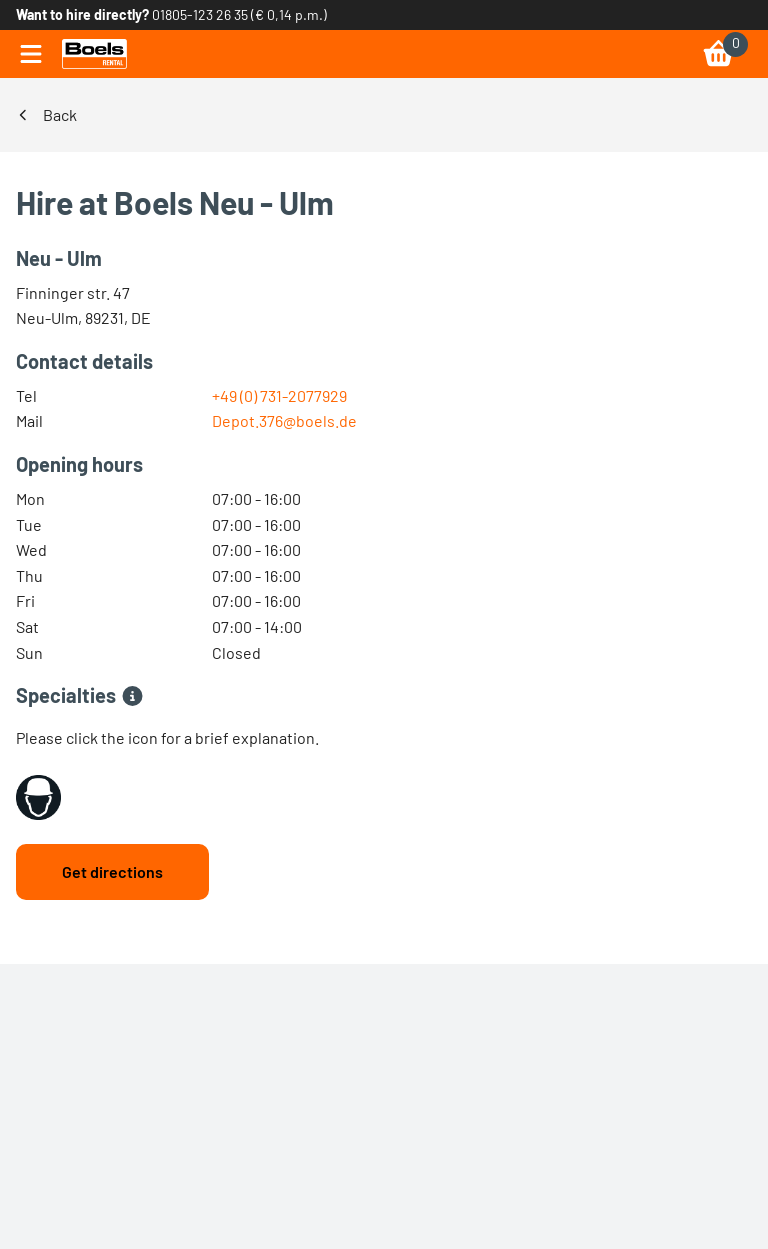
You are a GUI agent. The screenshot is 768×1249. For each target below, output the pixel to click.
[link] (94, 54)
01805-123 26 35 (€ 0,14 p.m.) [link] (239, 14)
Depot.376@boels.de (284, 420)
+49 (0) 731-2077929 (279, 395)
